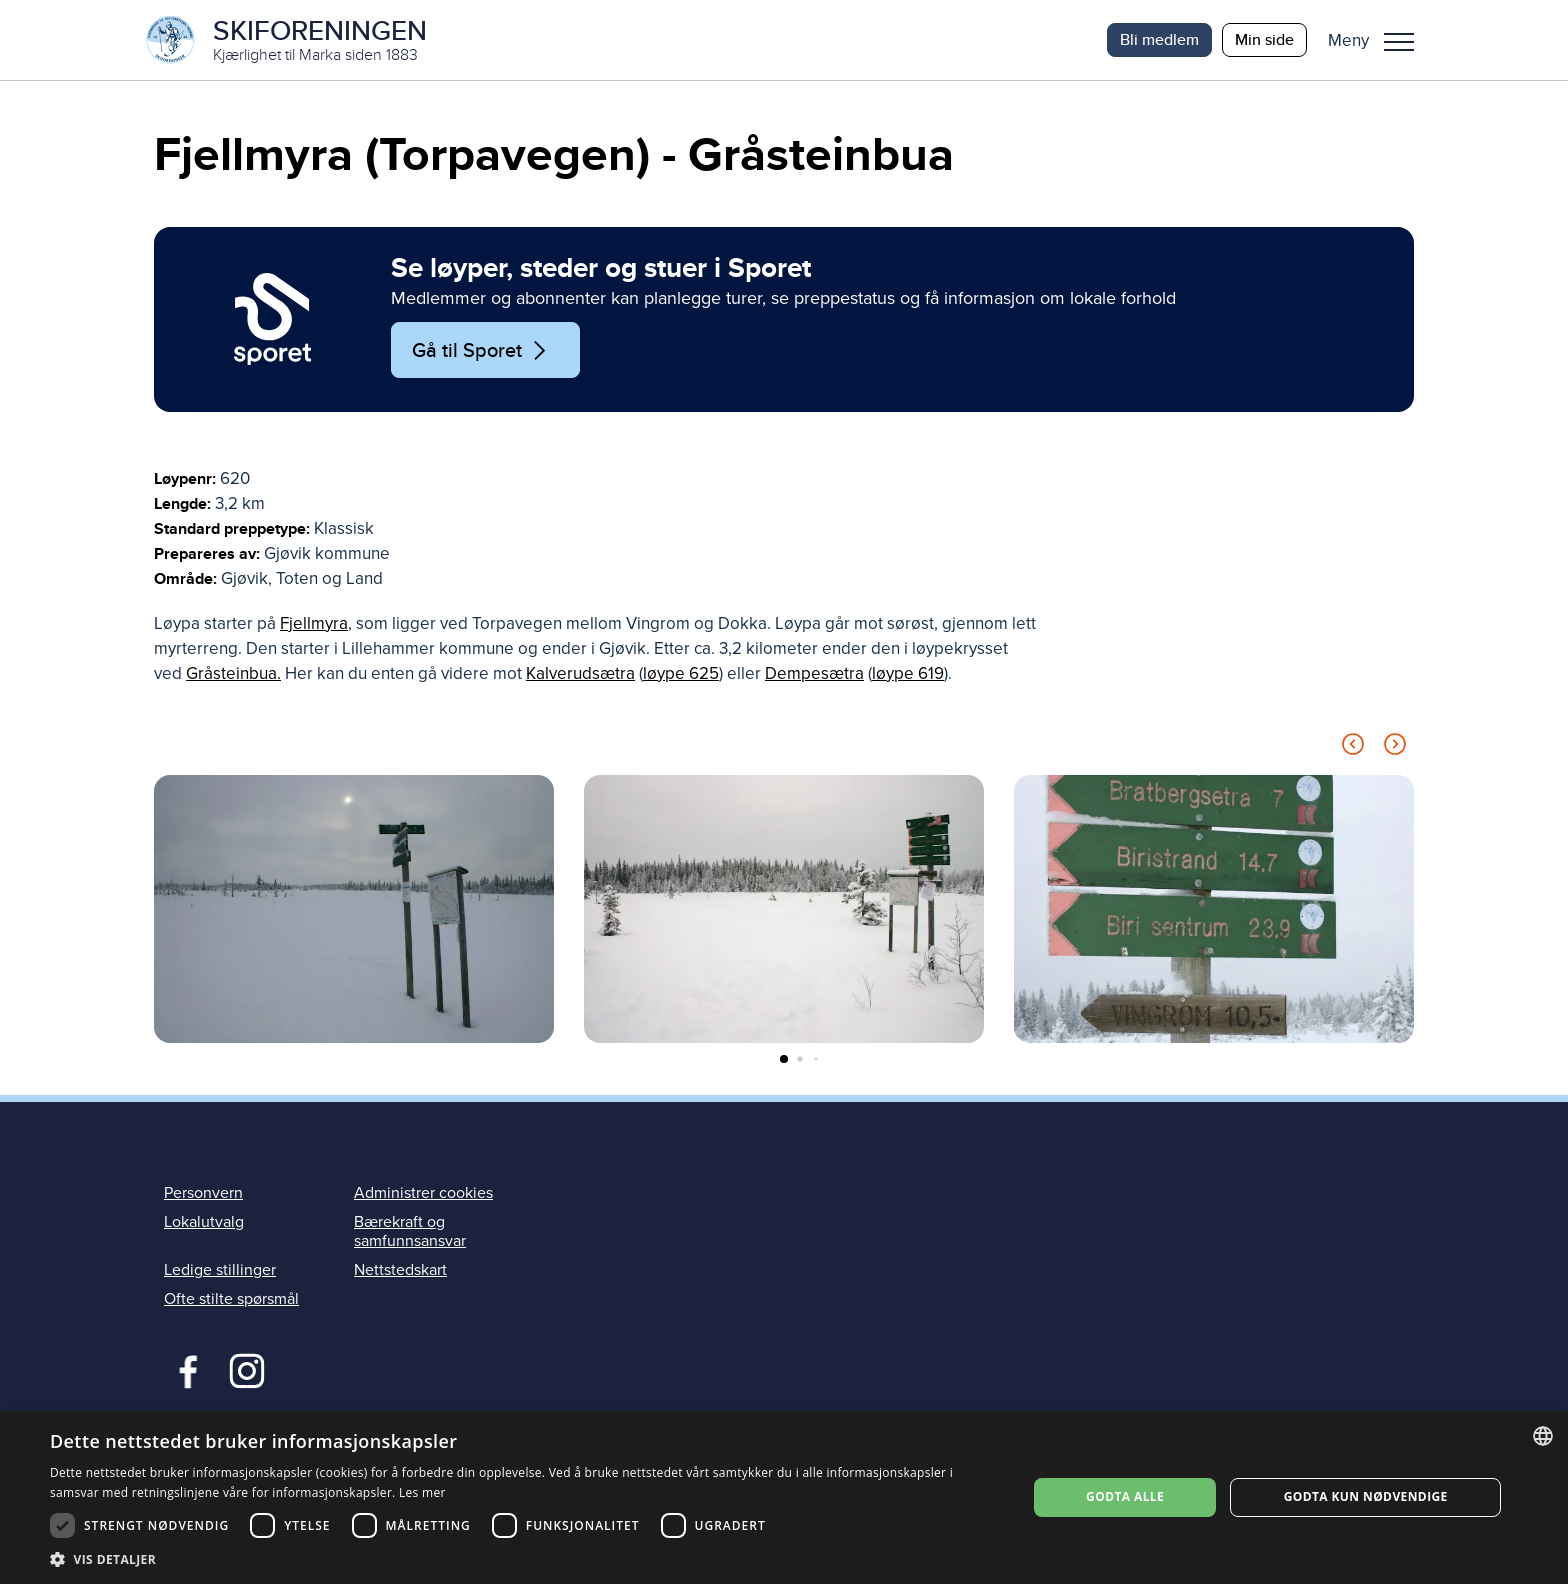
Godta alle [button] (1125, 1496)
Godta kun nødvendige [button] (1366, 1496)
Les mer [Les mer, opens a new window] (422, 1492)
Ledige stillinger (220, 1270)
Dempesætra (814, 673)
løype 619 (908, 673)
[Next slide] (1395, 747)
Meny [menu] (1399, 42)
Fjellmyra (314, 623)
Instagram (246, 1369)
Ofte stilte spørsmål (231, 1299)
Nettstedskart (400, 1270)
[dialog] (784, 1497)
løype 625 (681, 673)
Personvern (203, 1193)
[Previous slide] (1353, 747)
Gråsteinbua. (233, 673)
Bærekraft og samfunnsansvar (410, 1231)
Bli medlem (1159, 39)
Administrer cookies (423, 1193)
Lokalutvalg (204, 1222)
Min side (1264, 39)
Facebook (183, 1369)
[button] (1378, 40)
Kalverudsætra (580, 673)
